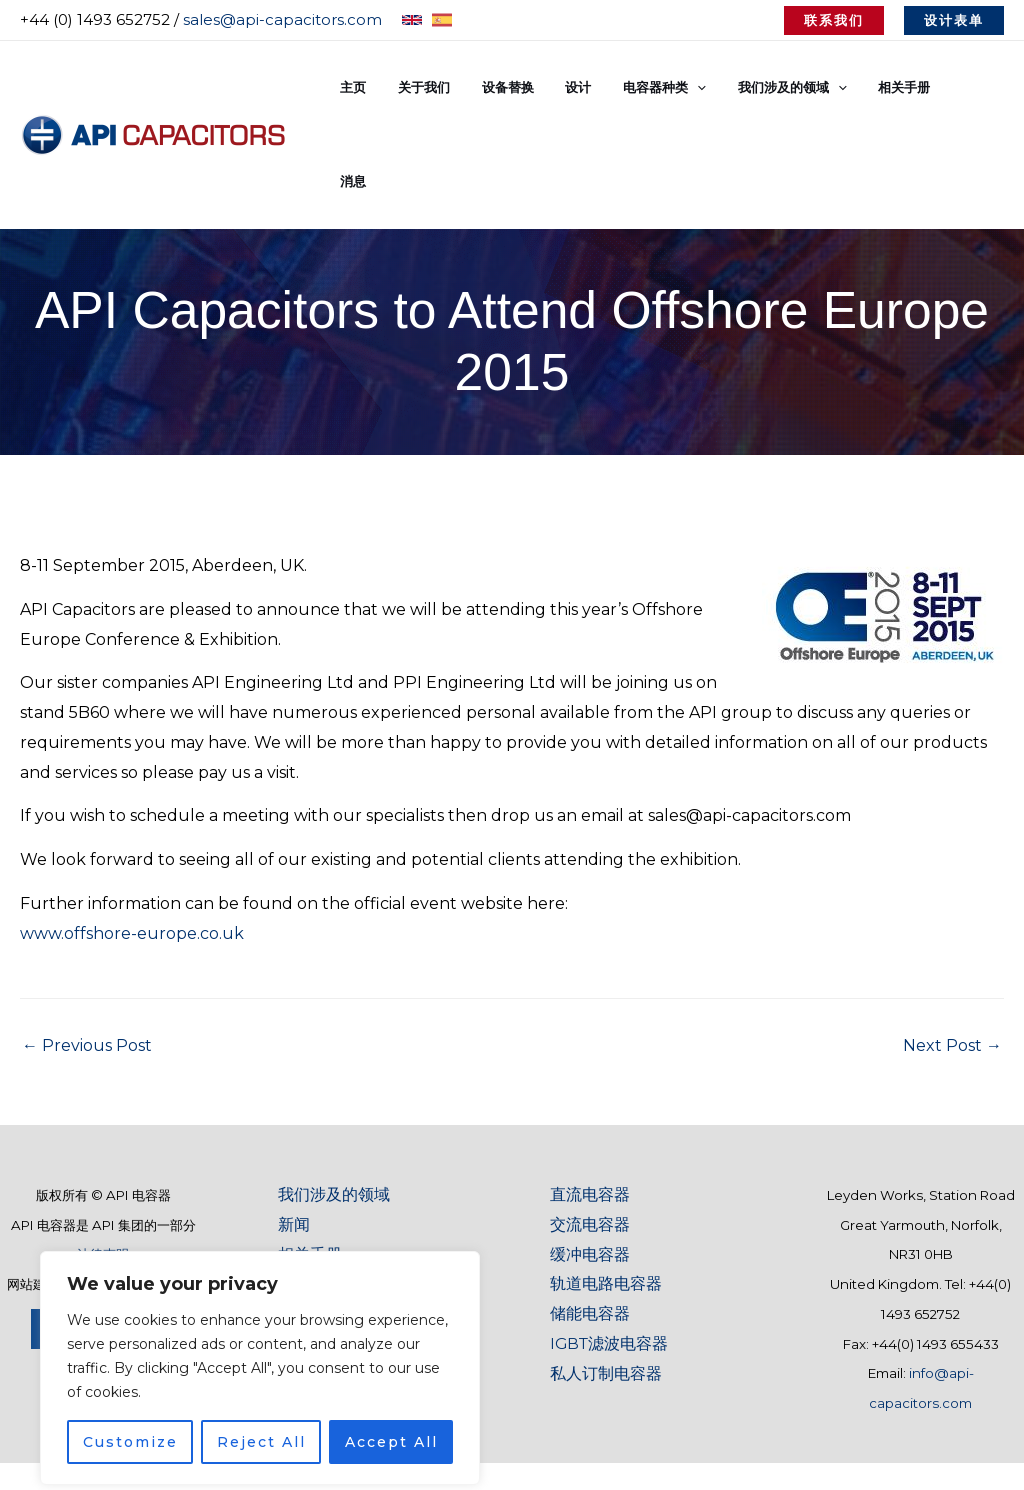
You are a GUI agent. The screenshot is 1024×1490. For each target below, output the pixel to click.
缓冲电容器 (590, 1160)
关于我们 (461, 87)
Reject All (261, 1407)
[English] (412, 20)
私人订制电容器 (606, 1279)
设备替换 (539, 87)
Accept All (391, 1407)
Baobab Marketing (137, 1190)
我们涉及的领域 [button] (806, 88)
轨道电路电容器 (606, 1189)
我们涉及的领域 (334, 1100)
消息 (978, 87)
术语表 (302, 1189)
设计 (604, 87)
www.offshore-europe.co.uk (132, 839)
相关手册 (913, 87)
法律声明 (103, 1161)
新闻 (294, 1130)
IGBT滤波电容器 (610, 1249)
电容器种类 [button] (684, 88)
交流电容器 (590, 1130)
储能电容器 (590, 1219)
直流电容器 (590, 1100)
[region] (260, 1333)
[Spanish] (442, 20)
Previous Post (87, 952)
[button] (834, 20)
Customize (130, 1407)
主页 (396, 87)
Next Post (952, 952)
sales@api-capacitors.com (282, 19)
